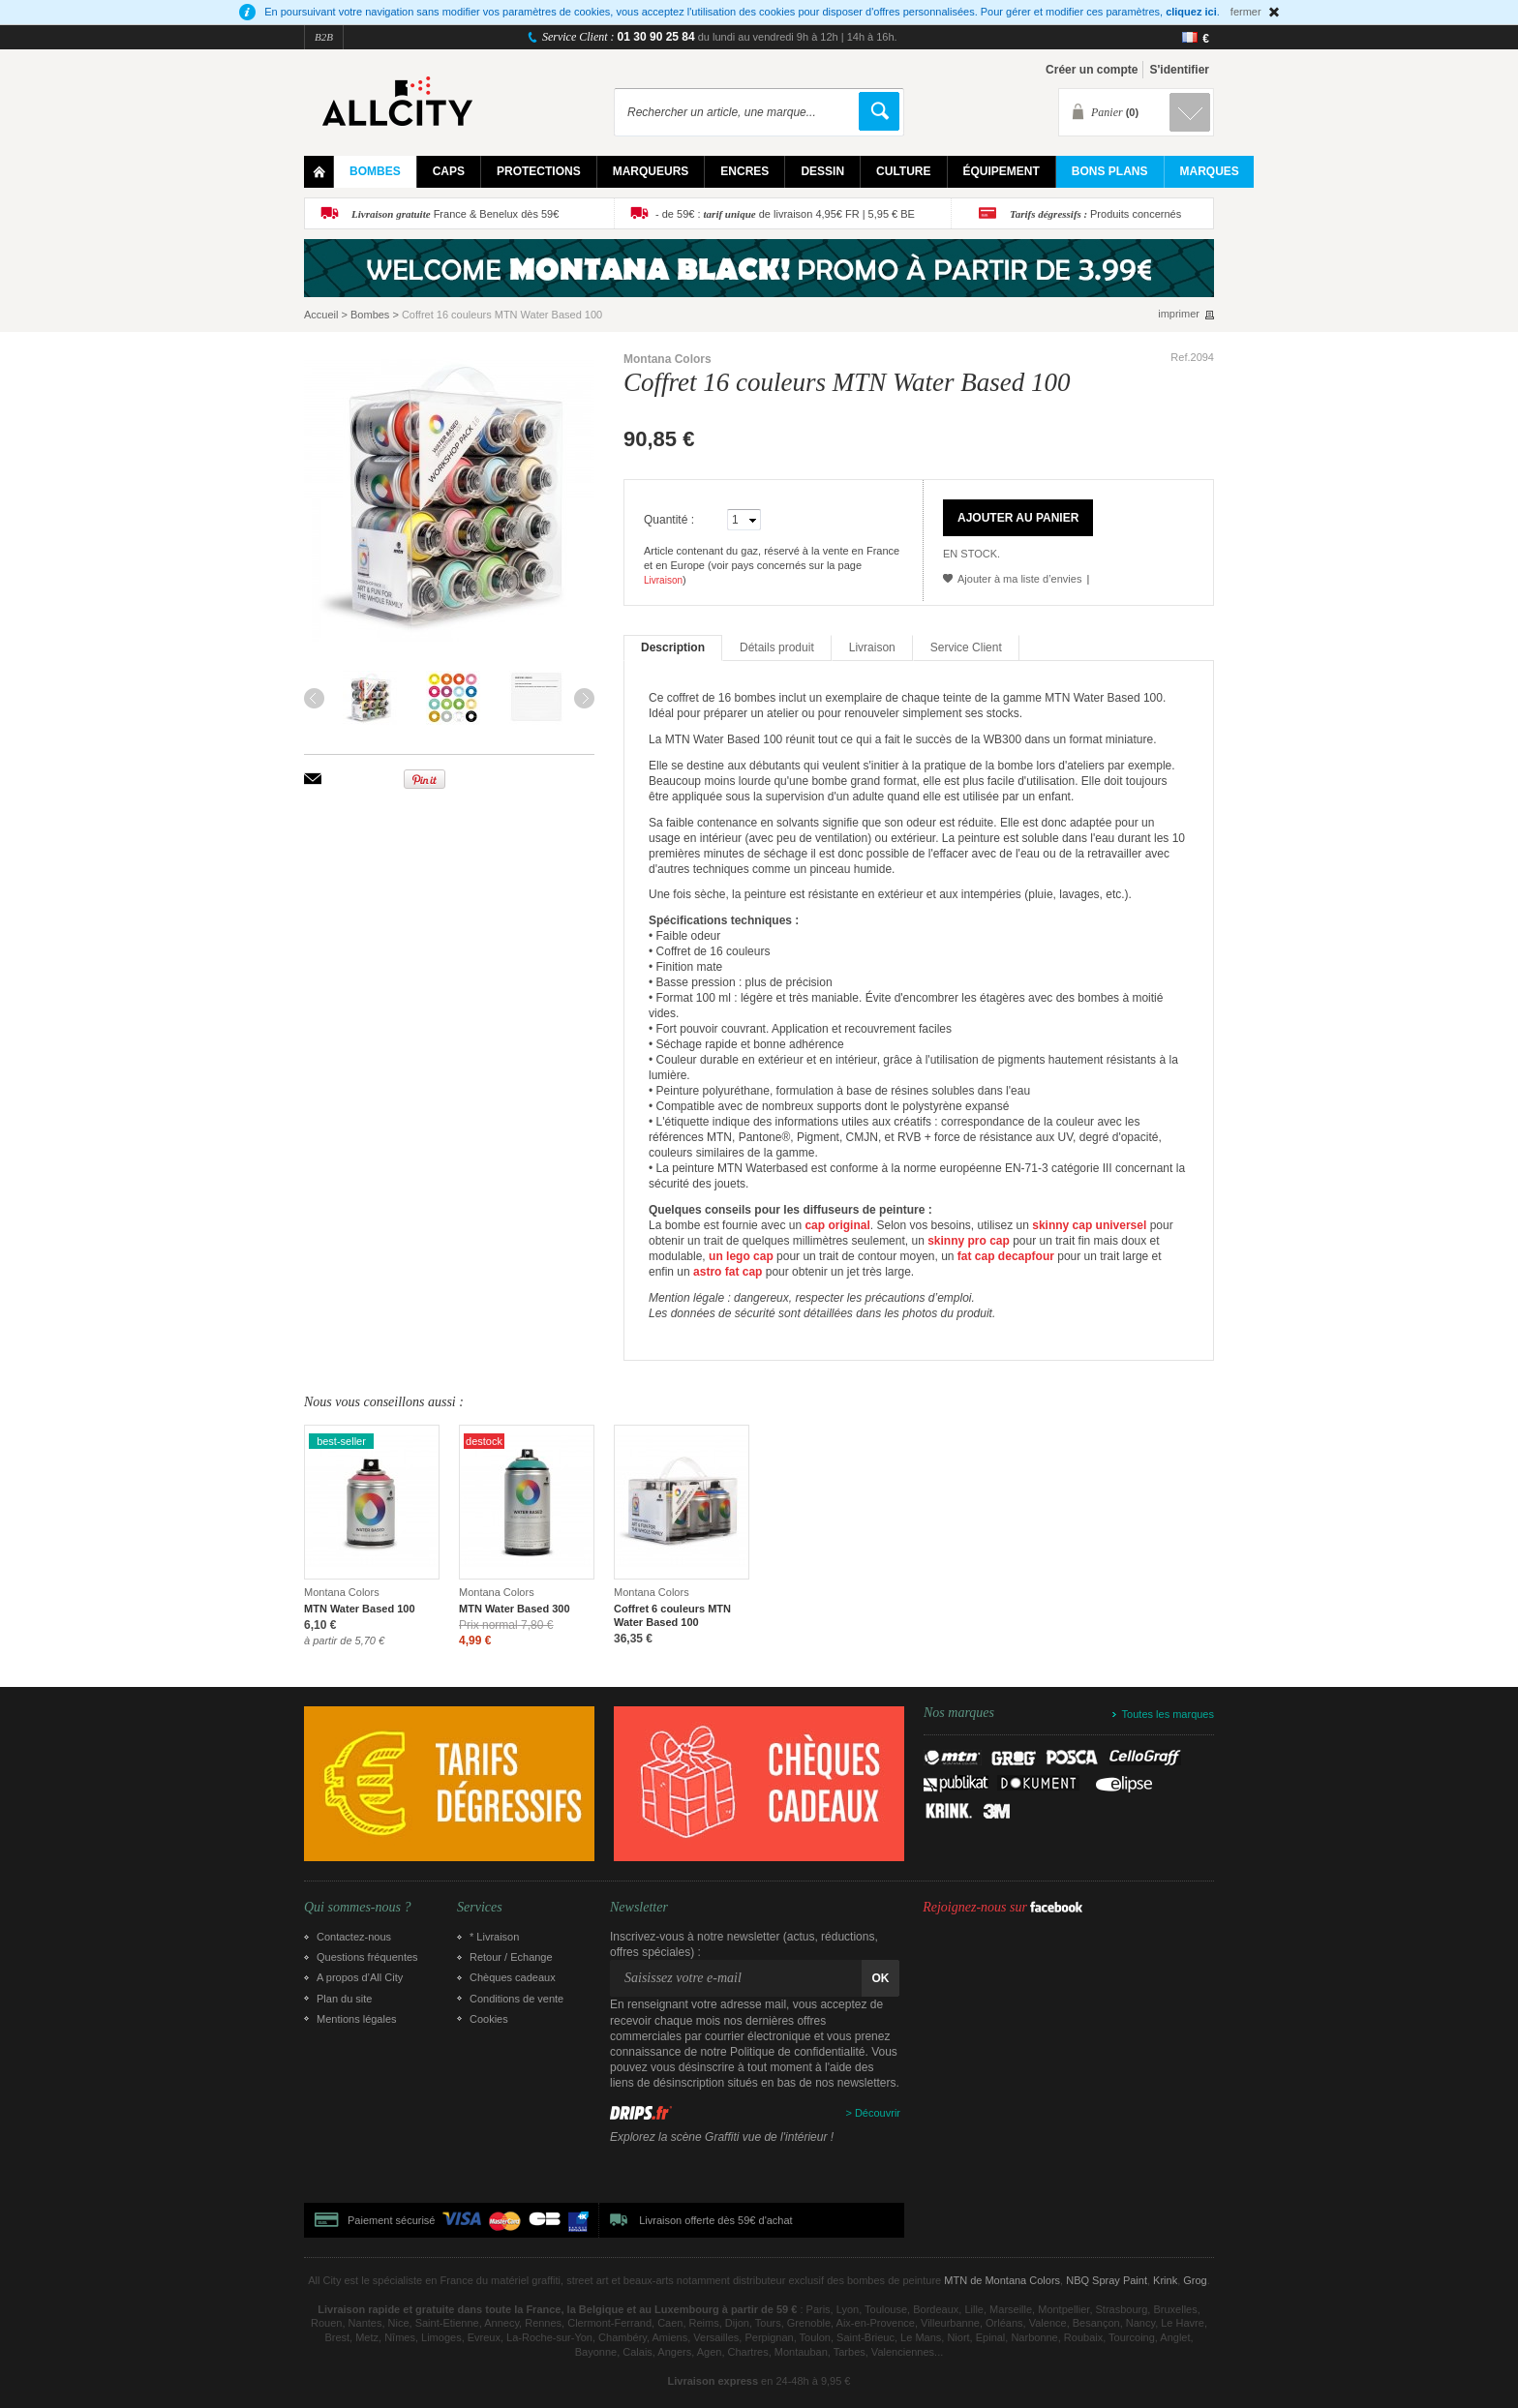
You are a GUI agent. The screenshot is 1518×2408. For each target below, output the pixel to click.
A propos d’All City (360, 1977)
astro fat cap (727, 1272)
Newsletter (639, 1907)
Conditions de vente (516, 1998)
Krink (1165, 2280)
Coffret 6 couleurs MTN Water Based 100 (672, 1615)
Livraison (663, 580)
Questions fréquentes (367, 1957)
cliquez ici (1191, 11)
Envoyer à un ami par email (312, 778)
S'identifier (1179, 69)
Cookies (489, 2019)
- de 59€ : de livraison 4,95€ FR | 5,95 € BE (785, 214)
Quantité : (669, 520)
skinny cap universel (1089, 1225)
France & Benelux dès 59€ (455, 214)
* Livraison (494, 1936)
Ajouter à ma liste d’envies (1019, 579)
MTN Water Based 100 (359, 1608)
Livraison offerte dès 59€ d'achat (715, 2220)
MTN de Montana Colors (1002, 2280)
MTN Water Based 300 (514, 1608)
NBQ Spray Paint (1106, 2280)
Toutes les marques (1168, 1714)
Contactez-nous (354, 1936)
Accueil (321, 314)
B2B (324, 37)
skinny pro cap (968, 1241)
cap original (837, 1225)
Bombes (369, 314)
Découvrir (877, 2113)
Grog (1194, 2280)
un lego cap (741, 1256)
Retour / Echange (511, 1957)
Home (319, 172)
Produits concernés (1095, 214)
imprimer (1178, 314)
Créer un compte (1092, 69)
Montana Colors (667, 359)
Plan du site (344, 1998)
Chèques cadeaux (513, 1977)
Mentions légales (357, 2019)
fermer (1245, 11)
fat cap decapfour (1005, 1256)
